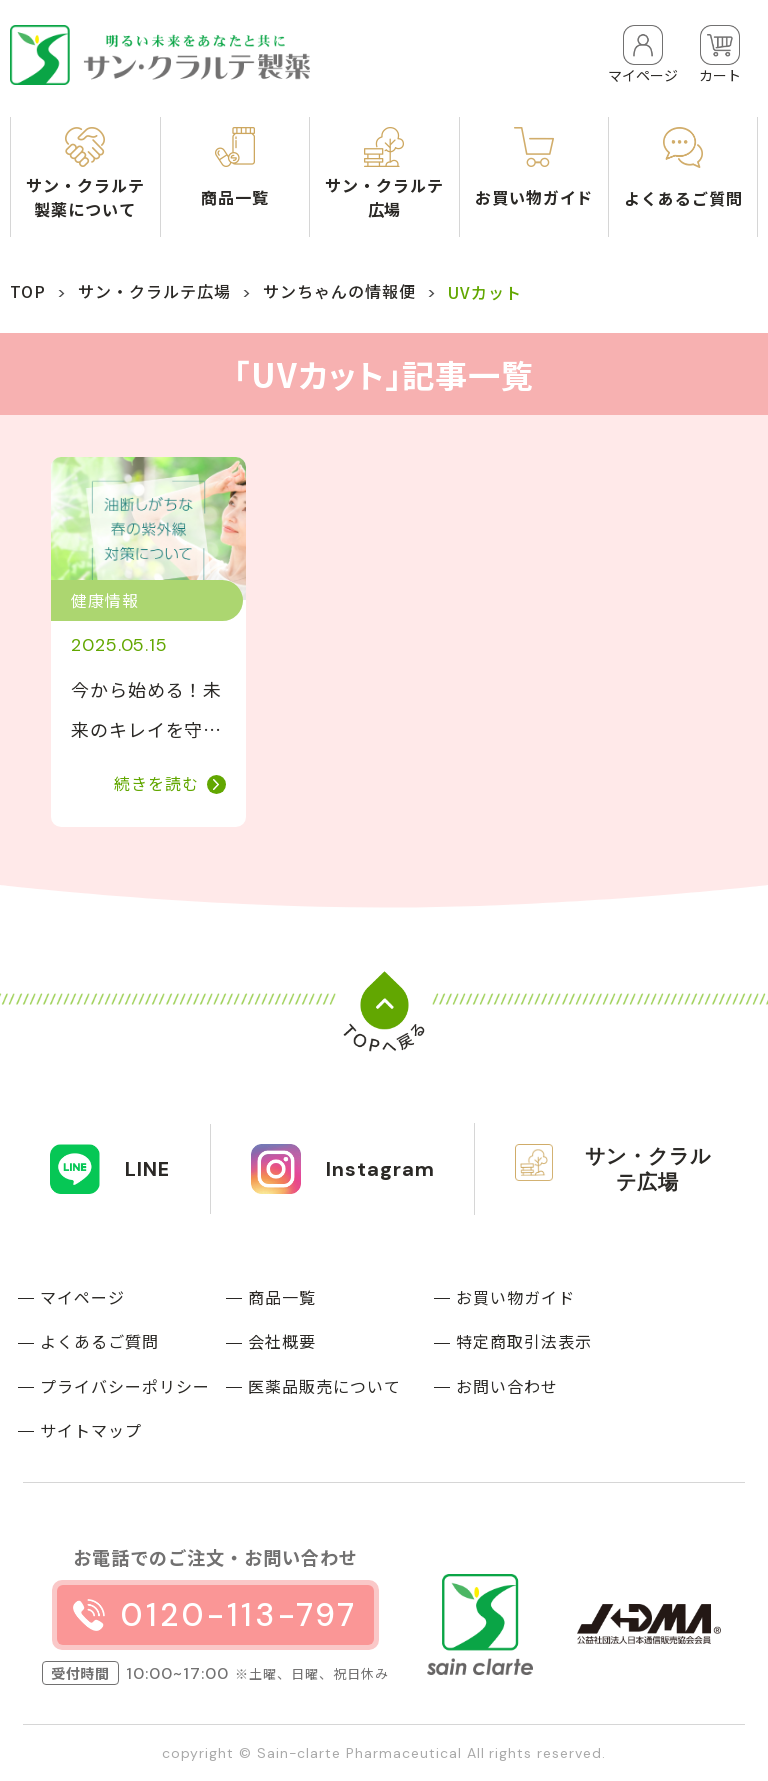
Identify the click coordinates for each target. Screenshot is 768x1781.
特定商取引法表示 (524, 1341)
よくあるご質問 (99, 1341)
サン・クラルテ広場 (154, 291)
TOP (28, 291)
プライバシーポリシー (125, 1386)
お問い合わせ (507, 1386)
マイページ (82, 1297)
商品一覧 (282, 1297)
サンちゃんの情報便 (339, 291)
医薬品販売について (324, 1386)
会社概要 (282, 1341)
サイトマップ (91, 1430)
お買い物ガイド (515, 1297)
